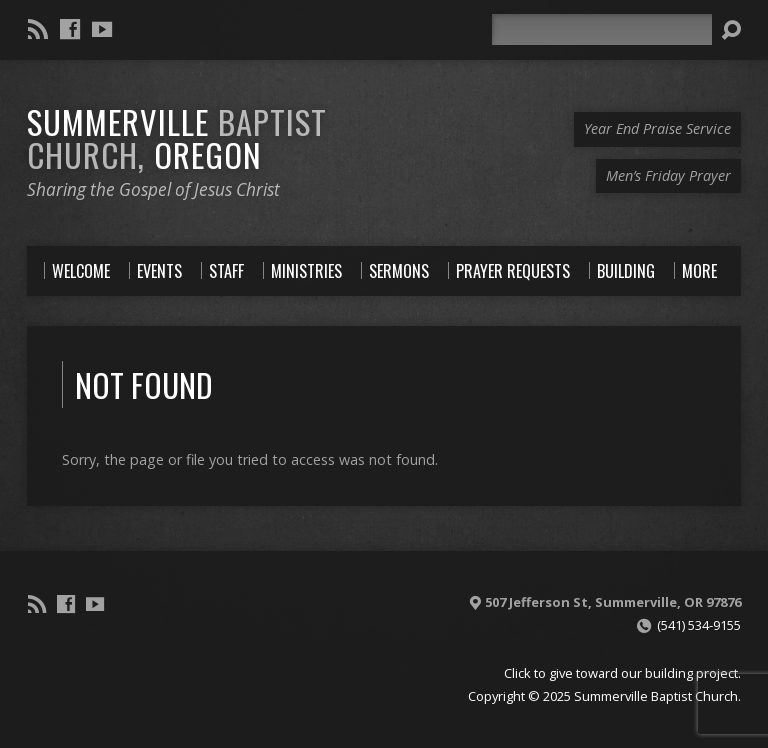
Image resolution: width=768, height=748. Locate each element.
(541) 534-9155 (699, 625)
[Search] (602, 29)
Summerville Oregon (177, 137)
